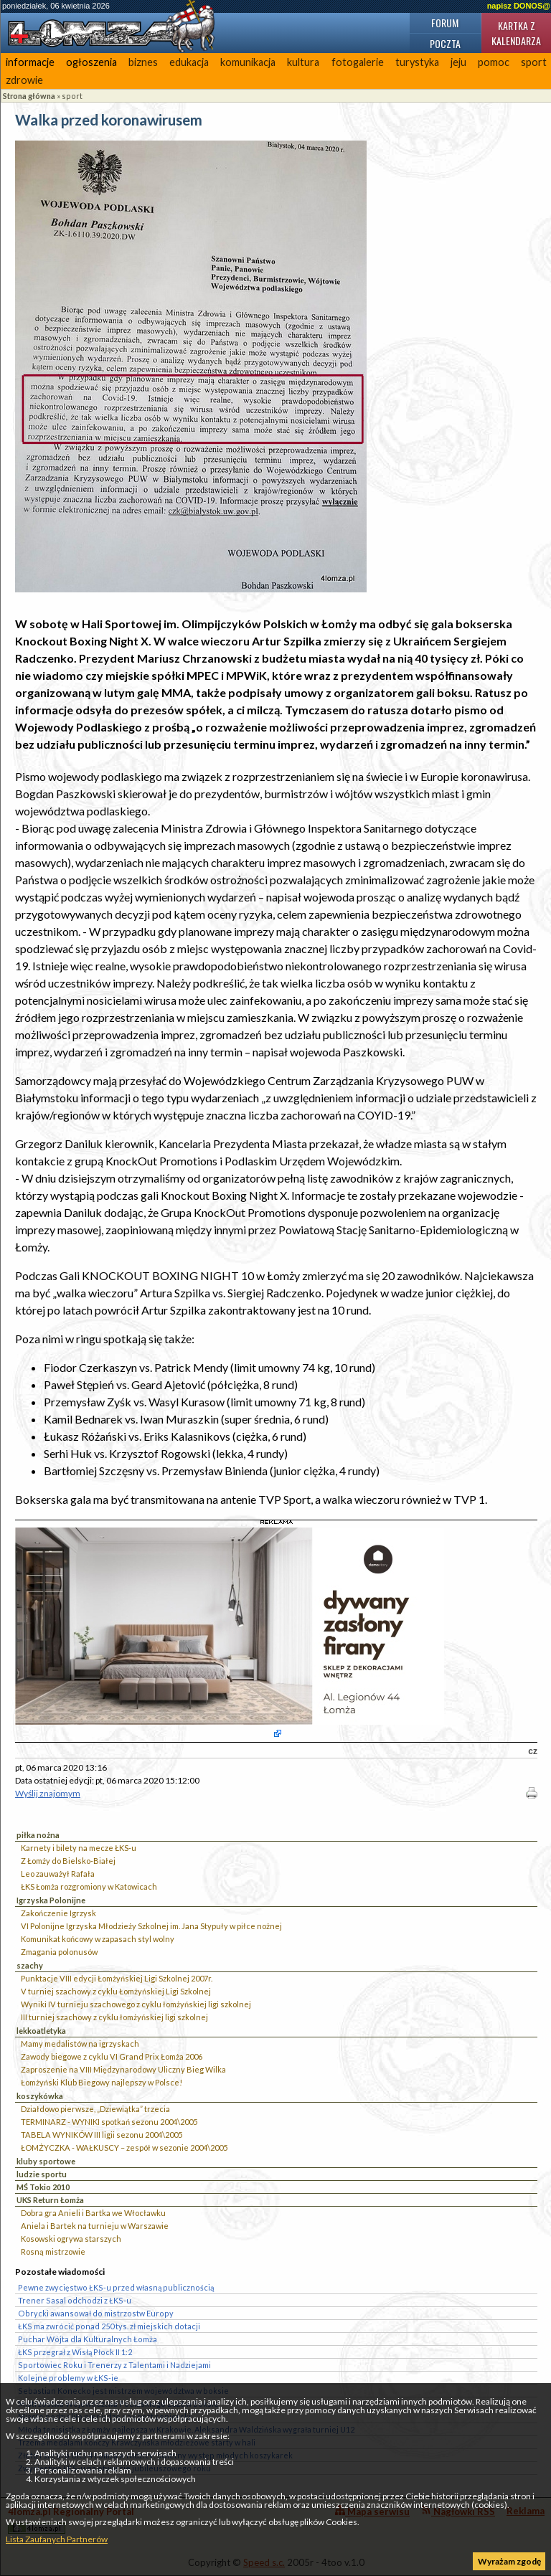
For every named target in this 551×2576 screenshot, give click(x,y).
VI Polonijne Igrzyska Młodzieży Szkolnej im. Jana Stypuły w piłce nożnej (151, 1926)
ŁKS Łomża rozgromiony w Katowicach (89, 1886)
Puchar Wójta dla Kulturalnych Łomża (87, 2339)
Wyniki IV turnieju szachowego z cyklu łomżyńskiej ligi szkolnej (136, 2004)
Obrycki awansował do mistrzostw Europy (96, 2313)
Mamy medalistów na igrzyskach (80, 2043)
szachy (30, 1965)
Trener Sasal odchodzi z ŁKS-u (74, 2300)
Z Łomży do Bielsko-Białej (68, 1860)
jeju (458, 62)
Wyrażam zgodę (509, 2561)
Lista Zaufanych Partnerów (57, 2539)
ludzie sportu (42, 2174)
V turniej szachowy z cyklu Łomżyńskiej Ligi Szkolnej (116, 1991)
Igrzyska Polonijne (51, 1900)
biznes (143, 62)
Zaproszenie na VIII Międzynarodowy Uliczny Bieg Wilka (123, 2069)
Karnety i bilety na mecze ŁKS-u (78, 1847)
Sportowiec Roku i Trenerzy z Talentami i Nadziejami (114, 2364)
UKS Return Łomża (50, 2200)
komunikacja (248, 62)
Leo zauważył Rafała (58, 1873)
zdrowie (24, 80)
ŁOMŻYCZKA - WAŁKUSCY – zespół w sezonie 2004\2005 (124, 2147)
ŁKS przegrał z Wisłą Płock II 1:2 (75, 2352)
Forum (444, 22)
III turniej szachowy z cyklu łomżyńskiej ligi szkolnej (114, 2017)
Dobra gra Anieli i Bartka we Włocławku (93, 2212)
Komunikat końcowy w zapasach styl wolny (97, 1938)
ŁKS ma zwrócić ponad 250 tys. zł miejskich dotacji (109, 2326)
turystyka (417, 62)
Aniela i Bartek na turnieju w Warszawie (95, 2225)
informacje (30, 62)
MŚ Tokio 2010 (43, 2187)
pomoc (493, 62)
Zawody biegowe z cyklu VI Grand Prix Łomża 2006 (111, 2056)
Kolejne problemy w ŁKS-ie (68, 2377)
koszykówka (40, 2096)
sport (72, 95)
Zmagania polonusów (59, 1951)
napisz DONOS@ (518, 5)
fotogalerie (357, 62)
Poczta (445, 43)
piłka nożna (38, 1834)
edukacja (189, 62)
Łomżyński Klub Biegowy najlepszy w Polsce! (101, 2082)
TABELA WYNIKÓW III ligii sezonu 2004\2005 (101, 2134)
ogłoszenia (91, 62)
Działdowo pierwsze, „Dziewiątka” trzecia (95, 2108)
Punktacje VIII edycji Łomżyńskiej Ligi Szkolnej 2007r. (116, 1978)
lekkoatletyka (41, 2030)
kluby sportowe (46, 2161)
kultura (303, 62)
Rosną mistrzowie (53, 2251)
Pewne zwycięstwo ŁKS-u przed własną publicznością (116, 2287)
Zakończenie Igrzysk (58, 1913)
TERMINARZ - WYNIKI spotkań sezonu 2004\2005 (109, 2121)
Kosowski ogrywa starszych (71, 2238)
